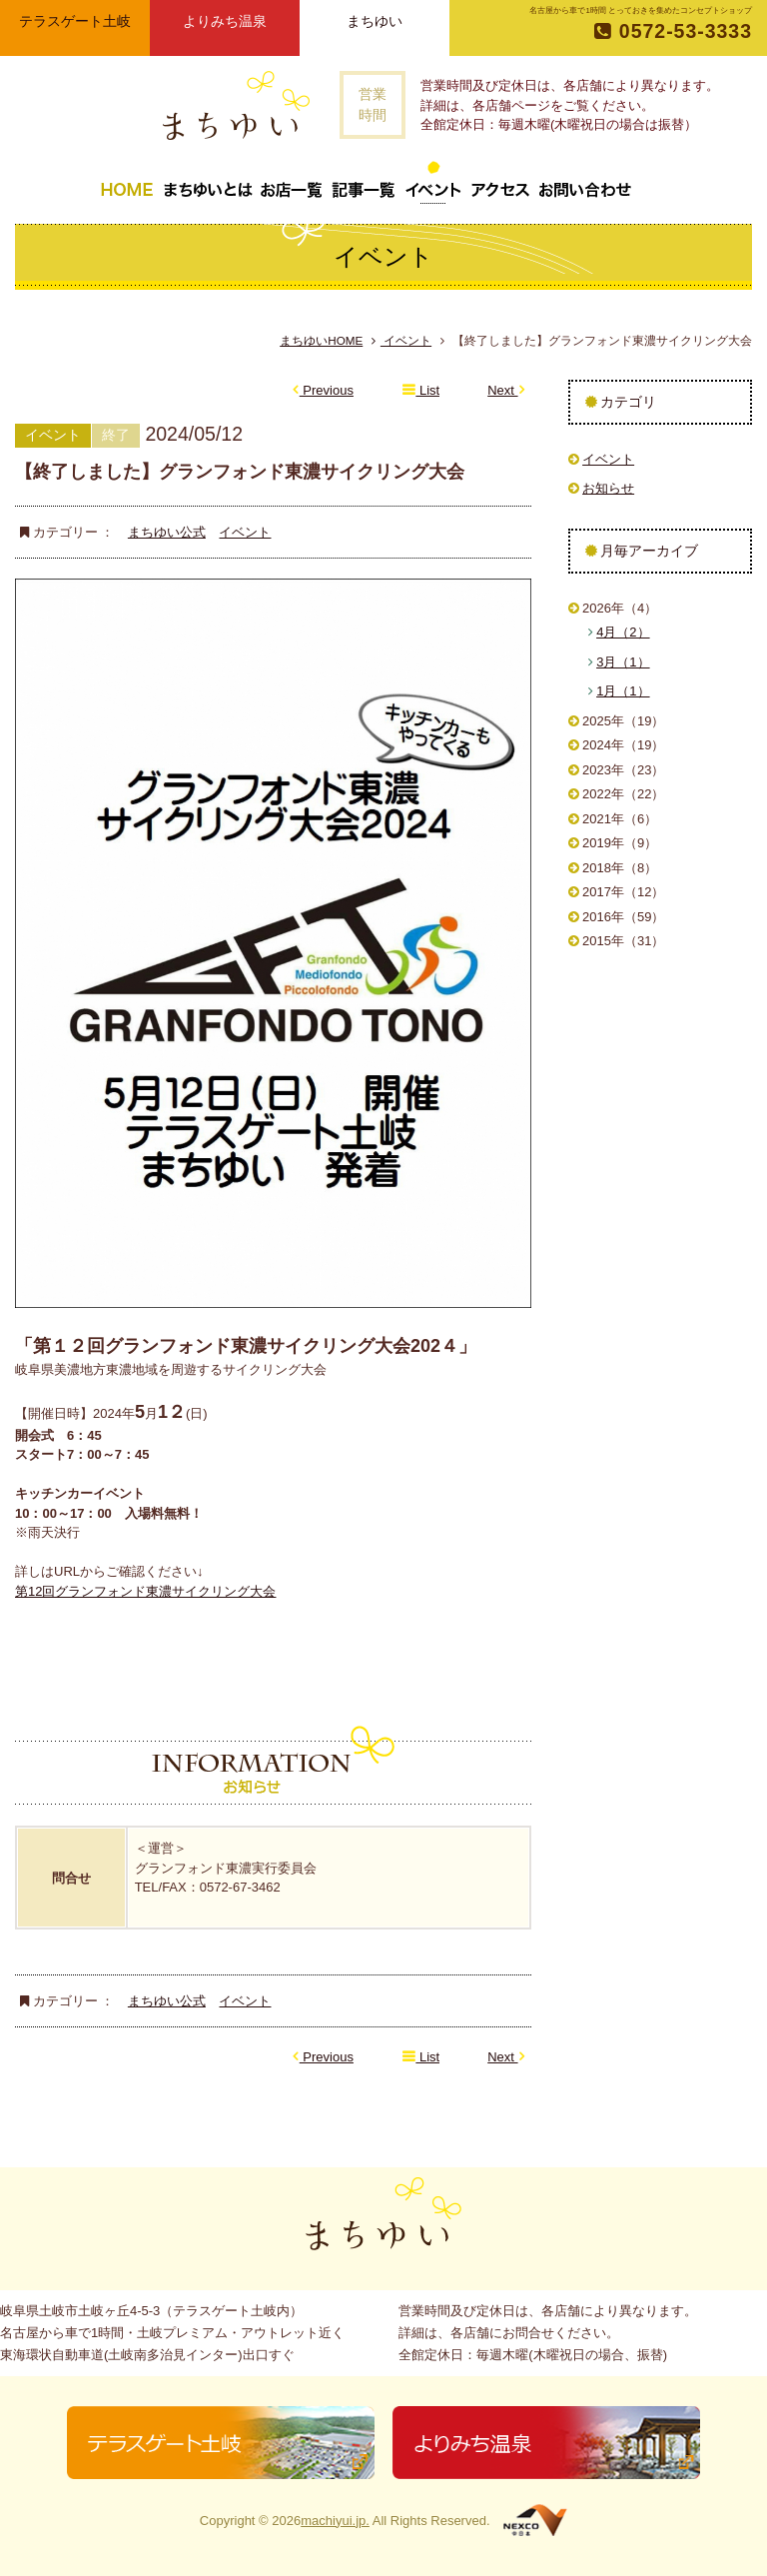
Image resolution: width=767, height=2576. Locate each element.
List (420, 390)
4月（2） (622, 632)
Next (505, 390)
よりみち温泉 (225, 21)
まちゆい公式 (167, 532)
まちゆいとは (208, 182)
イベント (433, 182)
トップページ (127, 182)
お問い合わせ (585, 182)
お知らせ (608, 488)
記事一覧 (363, 182)
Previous (323, 390)
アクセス (500, 182)
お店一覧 (292, 182)
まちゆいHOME (321, 340)
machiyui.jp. (335, 2520)
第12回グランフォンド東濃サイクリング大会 (145, 1591)
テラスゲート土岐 (75, 21)
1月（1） (622, 690)
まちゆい (374, 21)
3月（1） (622, 661)
